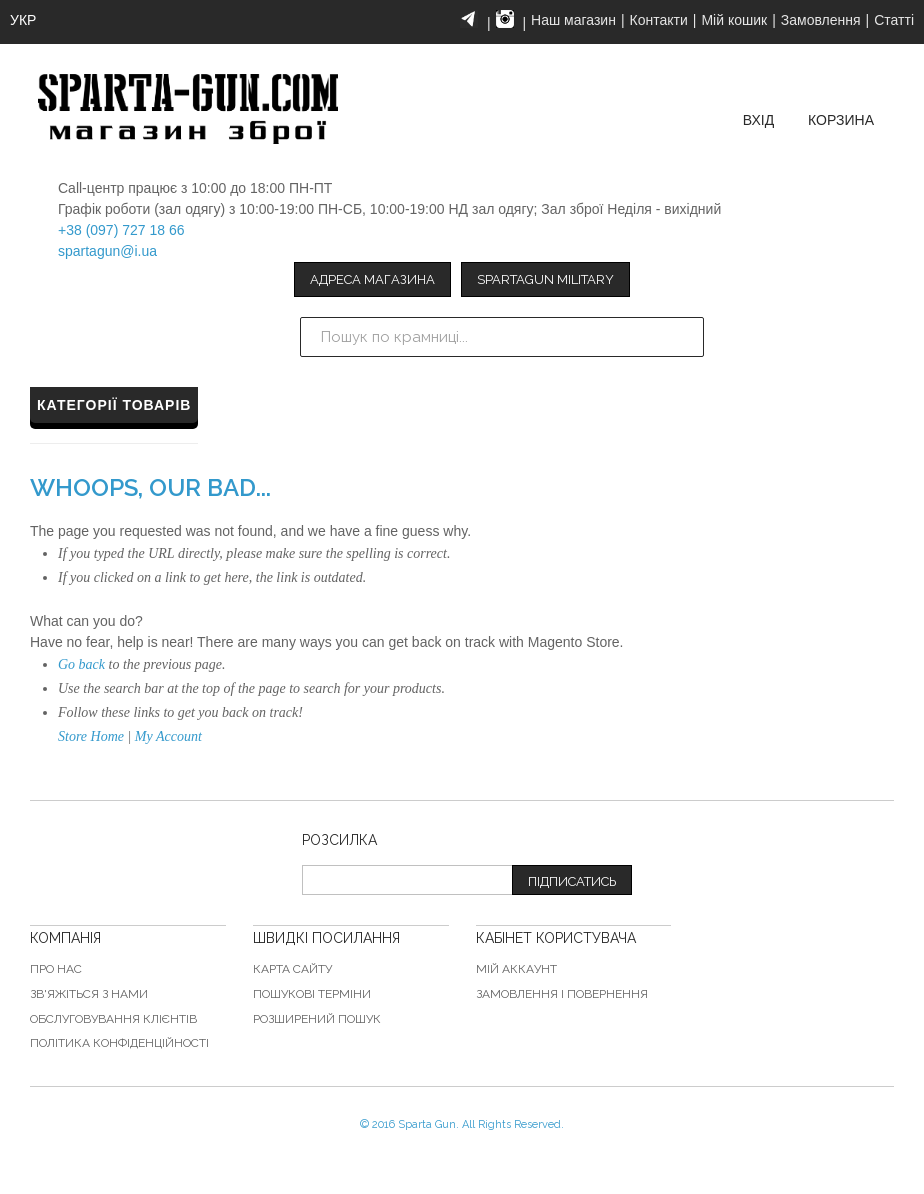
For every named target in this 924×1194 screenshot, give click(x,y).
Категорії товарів (114, 405)
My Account (168, 736)
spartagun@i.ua (107, 251)
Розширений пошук (317, 1019)
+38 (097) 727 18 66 (121, 230)
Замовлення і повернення (562, 994)
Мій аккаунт (516, 969)
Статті (894, 20)
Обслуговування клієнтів (113, 1019)
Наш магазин (573, 20)
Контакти (659, 20)
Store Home (91, 736)
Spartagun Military (545, 279)
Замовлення (821, 20)
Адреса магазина (372, 279)
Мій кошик (734, 20)
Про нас (56, 969)
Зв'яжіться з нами (89, 994)
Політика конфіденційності (119, 1043)
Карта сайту (292, 969)
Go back (81, 664)
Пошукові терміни (312, 994)
